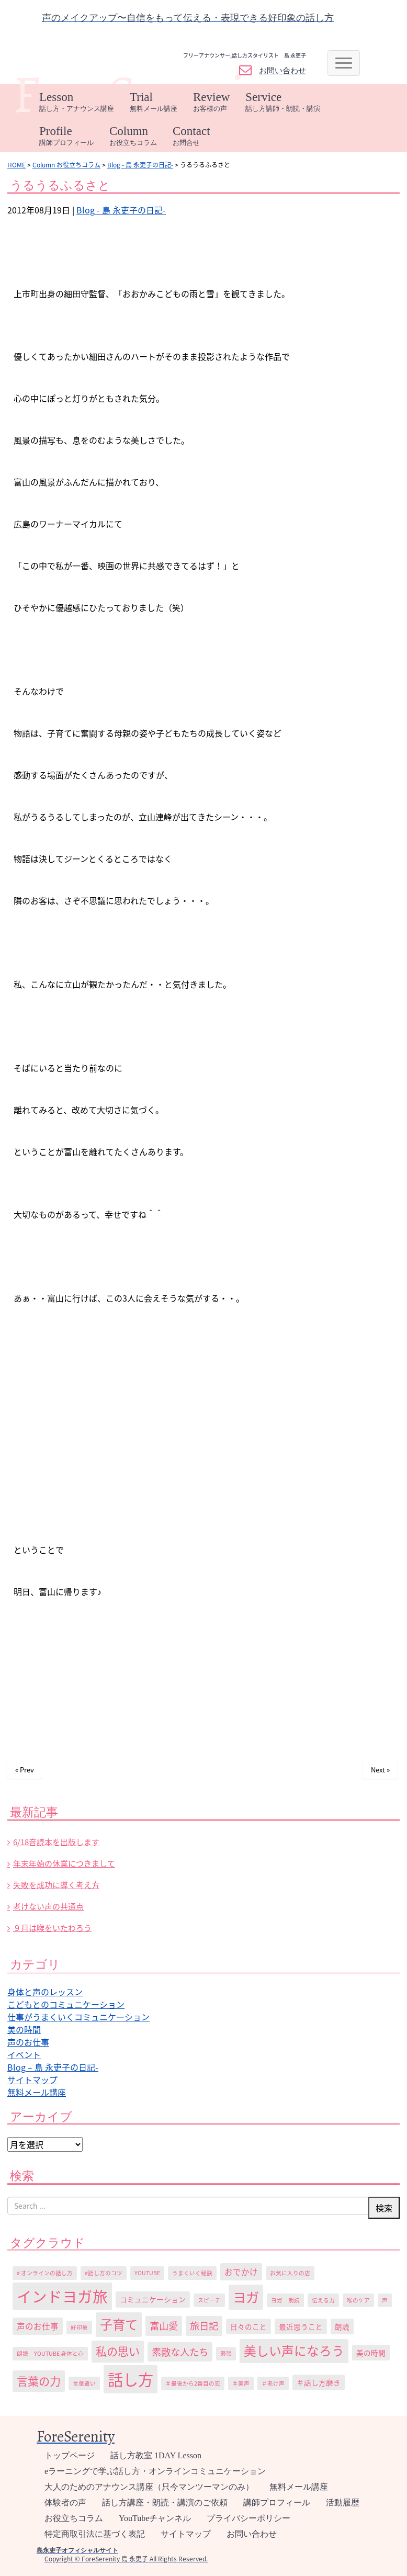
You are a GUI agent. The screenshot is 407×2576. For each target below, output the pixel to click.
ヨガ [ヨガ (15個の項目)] (246, 2297)
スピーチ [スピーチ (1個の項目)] (209, 2300)
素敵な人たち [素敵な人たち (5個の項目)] (180, 2352)
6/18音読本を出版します (56, 1842)
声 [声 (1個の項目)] (385, 2300)
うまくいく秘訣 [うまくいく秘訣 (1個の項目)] (192, 2273)
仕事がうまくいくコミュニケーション (78, 2016)
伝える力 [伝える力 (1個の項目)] (323, 2300)
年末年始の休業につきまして (64, 1863)
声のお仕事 (28, 2042)
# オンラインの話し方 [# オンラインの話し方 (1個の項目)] (45, 2273)
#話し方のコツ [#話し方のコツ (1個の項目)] (103, 2273)
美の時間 (24, 2029)
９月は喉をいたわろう (52, 1928)
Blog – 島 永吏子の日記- (52, 2067)
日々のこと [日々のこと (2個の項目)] (248, 2326)
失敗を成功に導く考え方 (56, 1885)
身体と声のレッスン (45, 1991)
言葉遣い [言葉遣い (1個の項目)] (84, 2383)
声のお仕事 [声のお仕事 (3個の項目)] (38, 2326)
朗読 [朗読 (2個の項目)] (342, 2326)
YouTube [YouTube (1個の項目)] (147, 2273)
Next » (380, 1770)
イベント (24, 2054)
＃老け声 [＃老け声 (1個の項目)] (273, 2383)
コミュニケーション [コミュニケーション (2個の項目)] (153, 2299)
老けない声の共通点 (48, 1906)
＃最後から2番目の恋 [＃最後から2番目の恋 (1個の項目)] (192, 2383)
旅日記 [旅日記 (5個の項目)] (204, 2326)
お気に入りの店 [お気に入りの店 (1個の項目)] (290, 2273)
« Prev (24, 1770)
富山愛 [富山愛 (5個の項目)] (164, 2326)
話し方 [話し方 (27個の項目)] (130, 2379)
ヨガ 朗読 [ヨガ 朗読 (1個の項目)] (285, 2300)
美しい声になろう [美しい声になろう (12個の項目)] (294, 2350)
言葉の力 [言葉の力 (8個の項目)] (39, 2380)
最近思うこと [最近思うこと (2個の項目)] (301, 2326)
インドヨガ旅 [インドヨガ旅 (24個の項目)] (62, 2296)
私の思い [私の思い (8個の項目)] (118, 2351)
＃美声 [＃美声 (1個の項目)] (241, 2383)
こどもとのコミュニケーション (66, 2004)
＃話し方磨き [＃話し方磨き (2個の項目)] (319, 2382)
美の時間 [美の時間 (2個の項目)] (371, 2352)
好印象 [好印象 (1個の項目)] (79, 2327)
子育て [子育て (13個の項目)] (119, 2324)
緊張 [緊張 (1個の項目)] (226, 2353)
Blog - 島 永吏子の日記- (121, 210)
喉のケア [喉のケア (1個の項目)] (358, 2300)
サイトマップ (32, 2079)
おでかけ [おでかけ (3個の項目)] (241, 2272)
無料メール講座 (36, 2092)
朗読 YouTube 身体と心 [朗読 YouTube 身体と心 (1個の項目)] (50, 2353)
